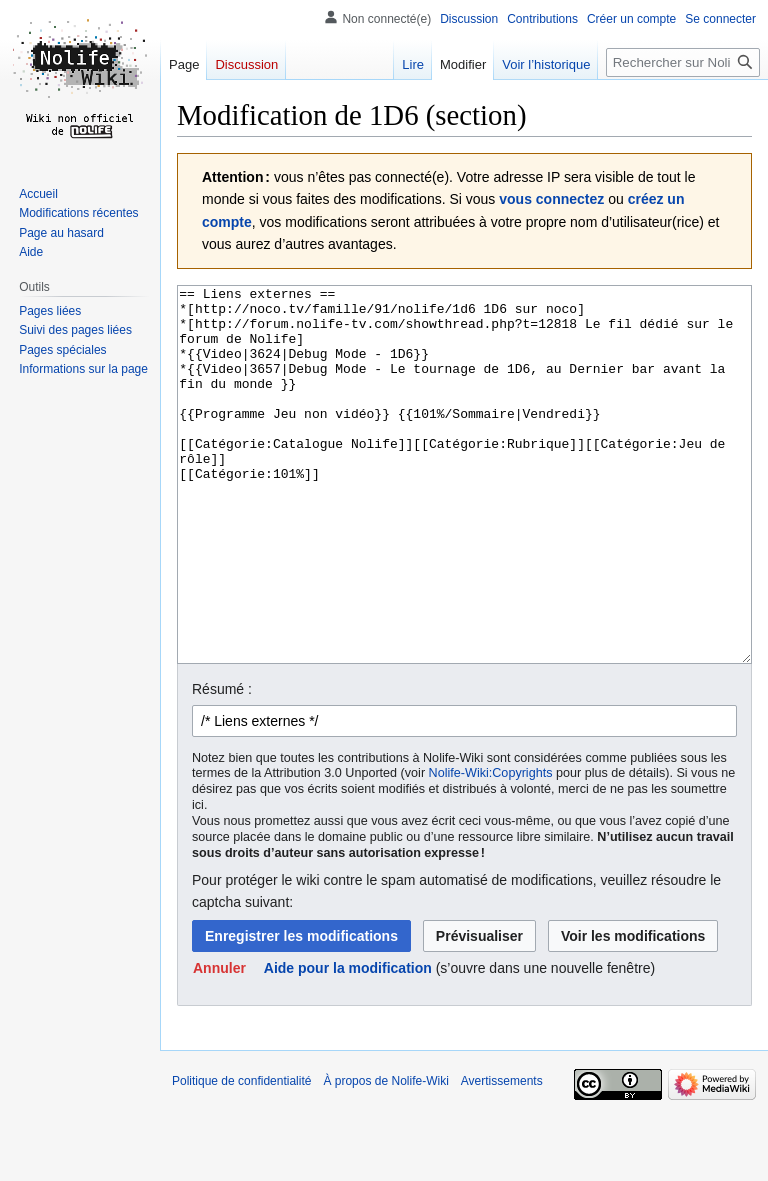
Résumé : (222, 764)
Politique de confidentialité (241, 1156)
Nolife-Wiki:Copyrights (491, 848)
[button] (219, 1043)
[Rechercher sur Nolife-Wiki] (683, 62)
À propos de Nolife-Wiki (385, 1156)
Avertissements (502, 1156)
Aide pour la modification (348, 1043)
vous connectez (551, 199)
